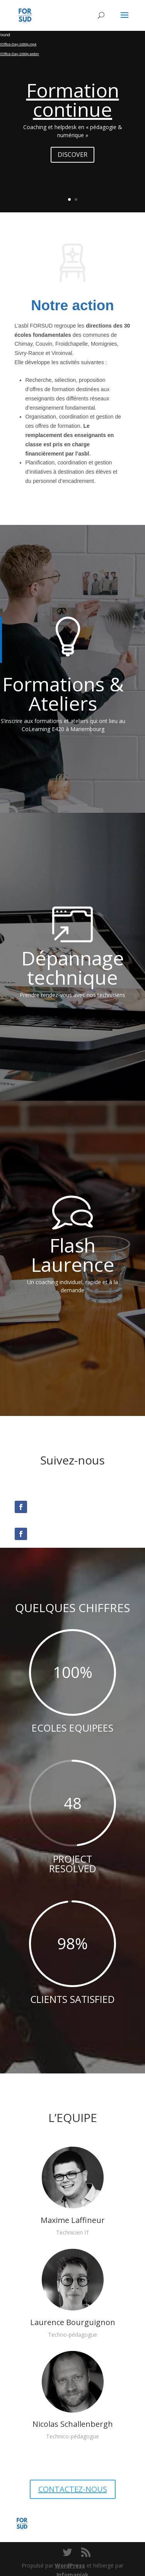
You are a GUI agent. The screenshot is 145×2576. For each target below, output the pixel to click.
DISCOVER (72, 154)
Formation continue (72, 100)
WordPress (70, 2565)
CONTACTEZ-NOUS (72, 2489)
